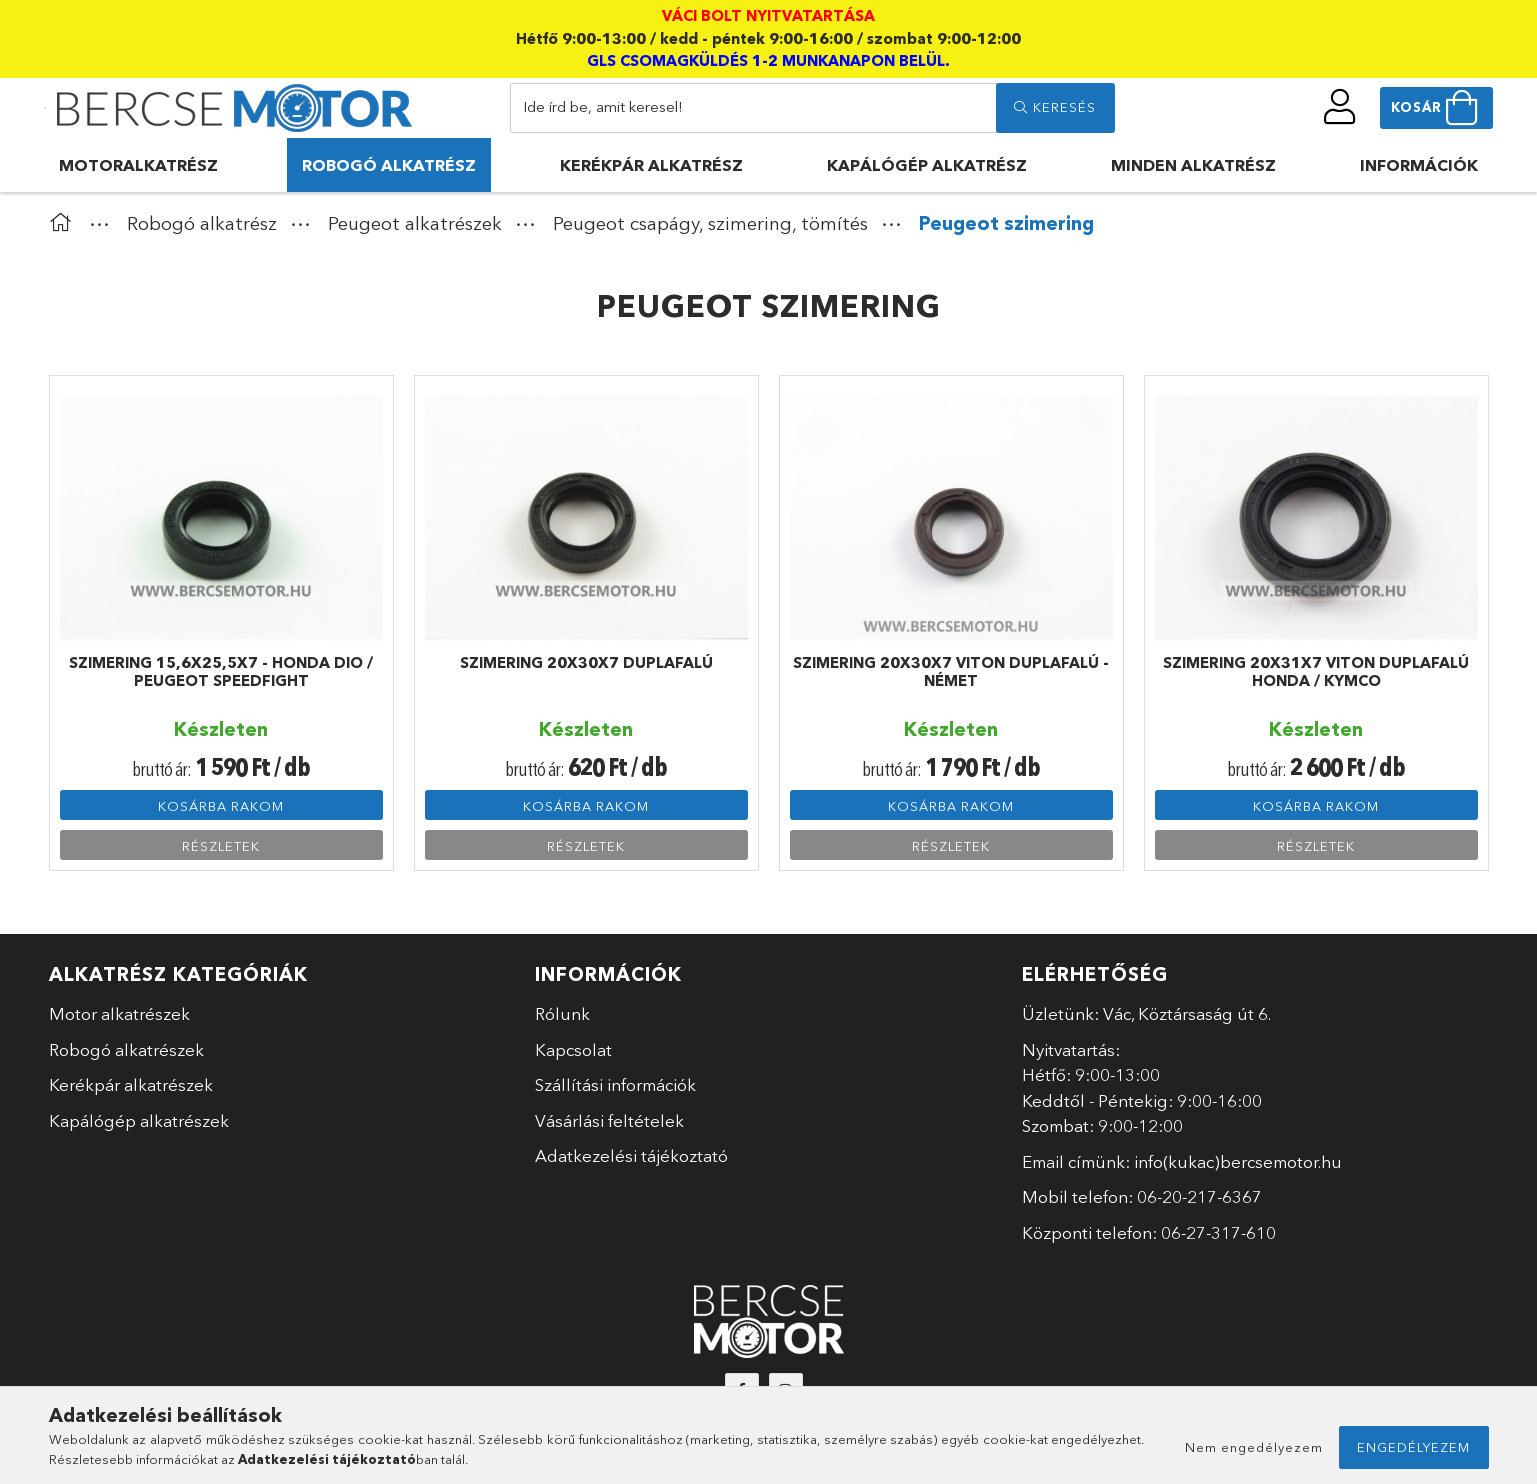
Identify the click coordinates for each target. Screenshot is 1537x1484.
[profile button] (1340, 107)
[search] (1055, 108)
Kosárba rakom (221, 806)
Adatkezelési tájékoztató (631, 1155)
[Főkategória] (65, 223)
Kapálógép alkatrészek (139, 1120)
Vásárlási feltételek (609, 1120)
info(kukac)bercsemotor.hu (1238, 1161)
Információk (1419, 165)
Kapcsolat (573, 1049)
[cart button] (1436, 108)
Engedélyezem (1413, 1447)
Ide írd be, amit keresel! (603, 106)
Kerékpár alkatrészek (131, 1084)
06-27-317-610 (1218, 1232)
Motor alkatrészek (119, 1013)
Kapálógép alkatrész (927, 165)
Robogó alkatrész (389, 165)
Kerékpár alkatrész (651, 165)
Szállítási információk (615, 1084)
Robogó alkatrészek (126, 1049)
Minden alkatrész (1193, 165)
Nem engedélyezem (1254, 1447)
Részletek (221, 846)
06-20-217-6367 (1199, 1196)
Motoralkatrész (138, 165)
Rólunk (562, 1013)
